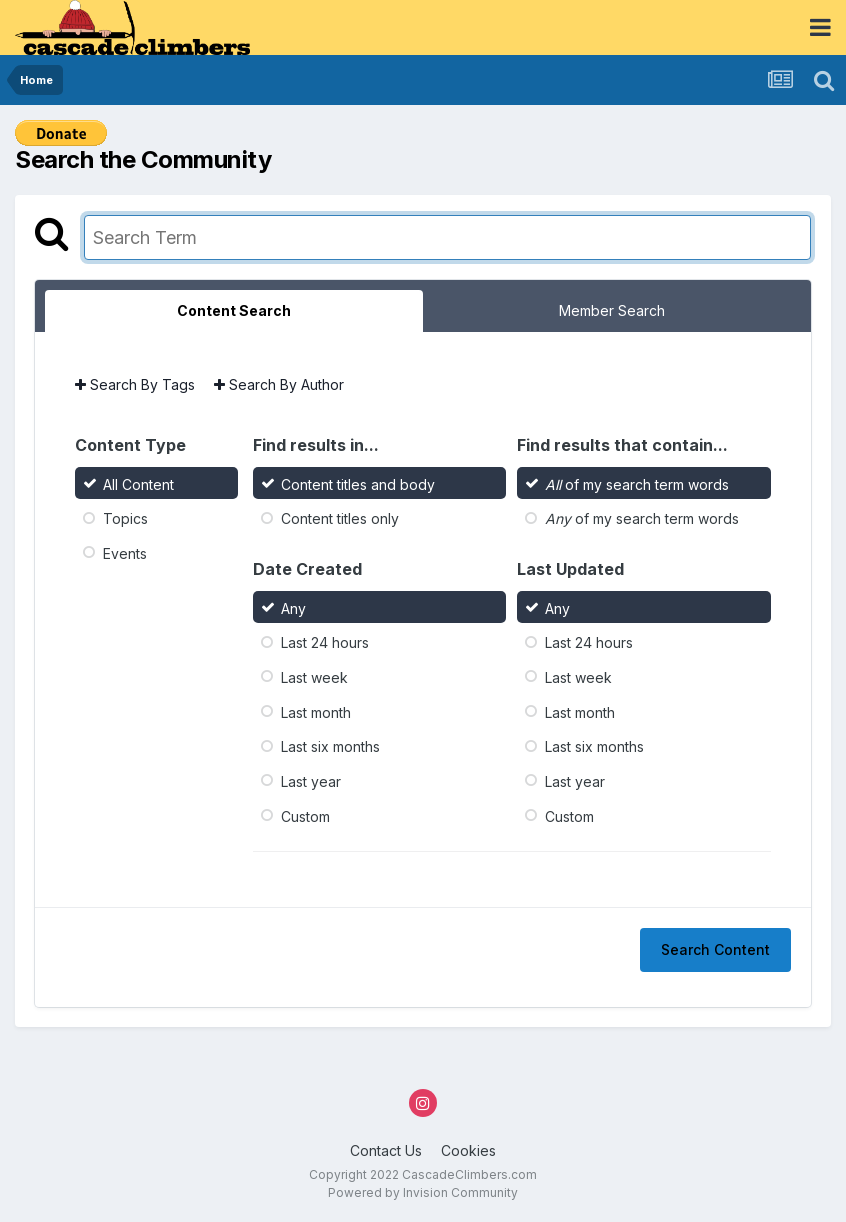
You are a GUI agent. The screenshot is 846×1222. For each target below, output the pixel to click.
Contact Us (386, 1150)
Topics (125, 518)
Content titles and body (358, 483)
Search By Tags (135, 384)
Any (293, 607)
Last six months (330, 746)
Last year (311, 781)
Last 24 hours (325, 642)
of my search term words (637, 483)
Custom (305, 815)
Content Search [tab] (234, 310)
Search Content (715, 949)
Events (125, 553)
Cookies (468, 1150)
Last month (316, 711)
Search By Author (279, 384)
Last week (314, 677)
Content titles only (340, 518)
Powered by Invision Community (423, 1192)
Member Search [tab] (612, 310)
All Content (138, 483)
